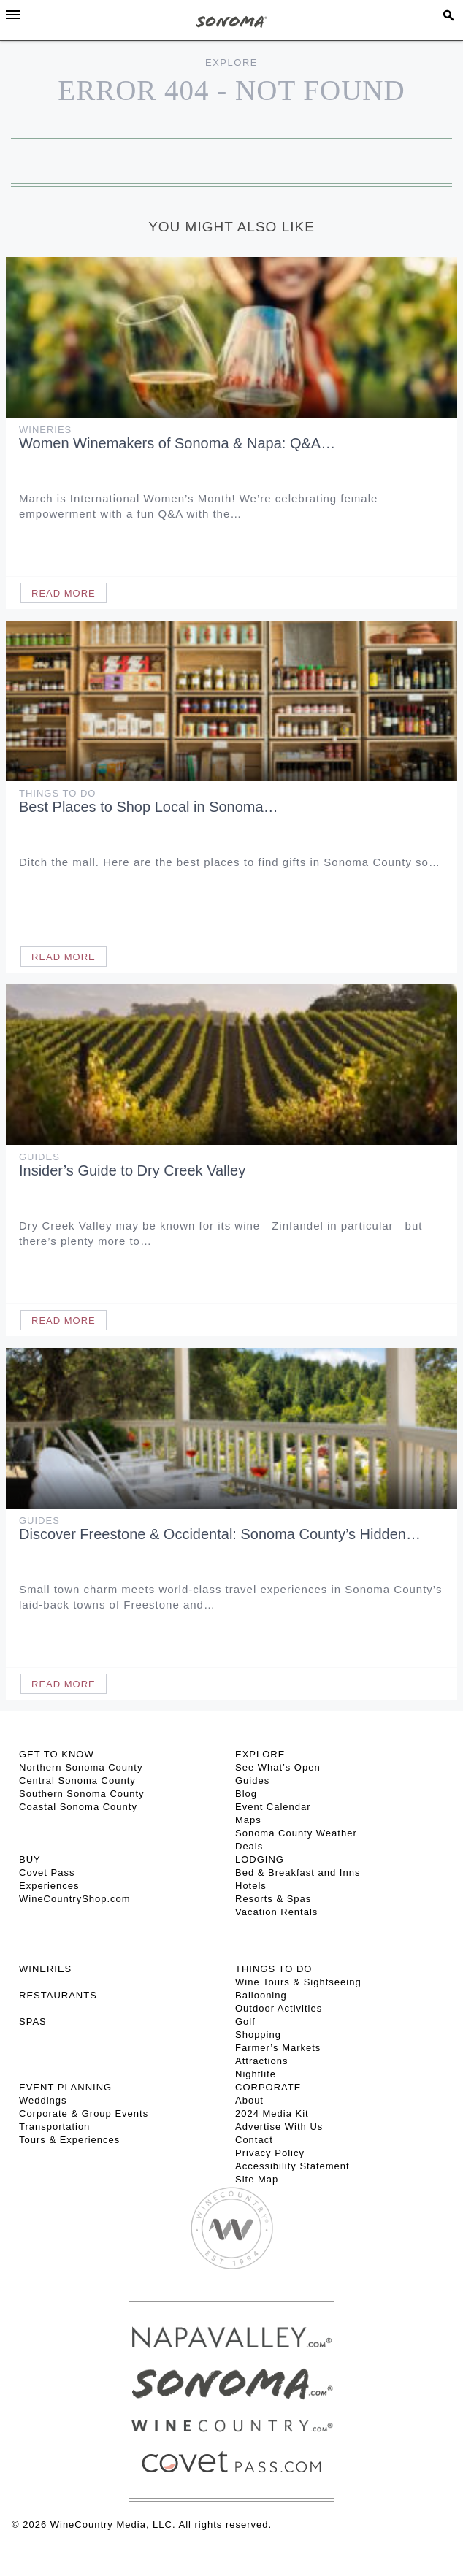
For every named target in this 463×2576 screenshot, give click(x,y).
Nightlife (255, 2074)
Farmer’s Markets (278, 2047)
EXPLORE (260, 1754)
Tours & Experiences (69, 2139)
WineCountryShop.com (75, 1898)
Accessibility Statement (292, 2166)
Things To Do (57, 793)
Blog (246, 1793)
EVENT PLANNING (65, 2087)
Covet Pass (46, 1872)
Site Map (256, 2179)
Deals (249, 1846)
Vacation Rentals (276, 1911)
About (249, 2100)
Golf (245, 2021)
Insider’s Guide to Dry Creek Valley (132, 1170)
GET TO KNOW (56, 1754)
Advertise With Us (279, 2126)
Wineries (45, 429)
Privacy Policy (270, 2152)
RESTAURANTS (58, 1995)
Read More (63, 593)
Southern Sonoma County (82, 1793)
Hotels (251, 1885)
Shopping (258, 2034)
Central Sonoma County (77, 1780)
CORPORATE (268, 2087)
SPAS (33, 2021)
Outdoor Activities (278, 2008)
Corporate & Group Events (83, 2113)
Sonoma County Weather (296, 1833)
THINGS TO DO (273, 1968)
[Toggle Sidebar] (13, 14)
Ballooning (261, 1995)
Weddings (43, 2100)
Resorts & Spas (273, 1898)
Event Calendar (273, 1806)
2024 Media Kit (272, 2113)
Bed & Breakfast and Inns (297, 1872)
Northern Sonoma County (80, 1767)
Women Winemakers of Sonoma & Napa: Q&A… (177, 443)
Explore (231, 62)
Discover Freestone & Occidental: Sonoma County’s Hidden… (220, 1534)
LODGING (259, 1859)
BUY (30, 1859)
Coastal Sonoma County (78, 1806)
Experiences (49, 1885)
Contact (254, 2139)
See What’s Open (278, 1767)
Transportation (54, 2126)
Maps (248, 1819)
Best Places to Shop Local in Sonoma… (148, 807)
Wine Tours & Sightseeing (298, 1982)
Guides (39, 1156)
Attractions (261, 2060)
